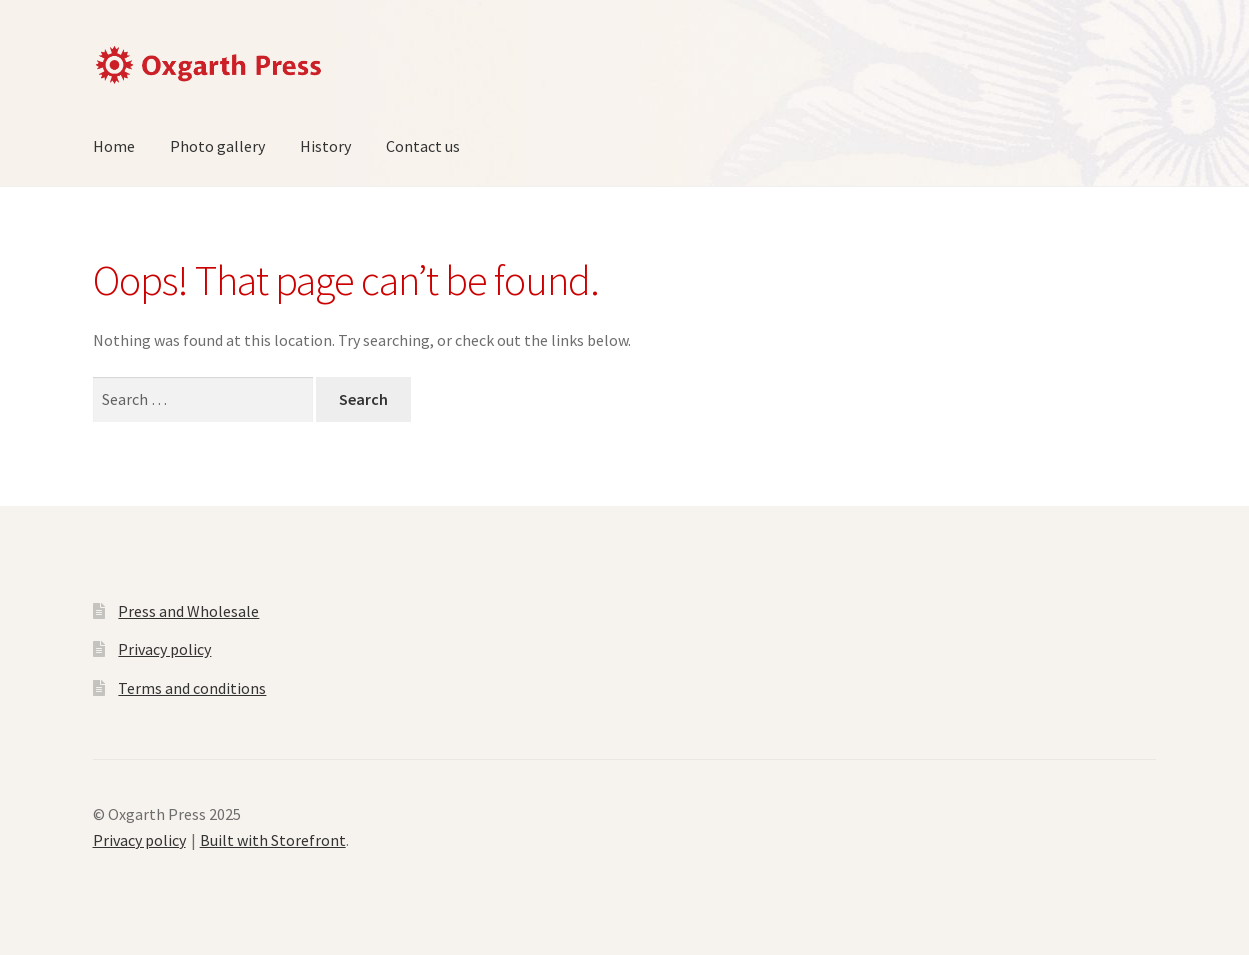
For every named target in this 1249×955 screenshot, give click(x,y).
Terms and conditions (192, 688)
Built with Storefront (273, 840)
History (325, 146)
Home (114, 146)
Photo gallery (217, 146)
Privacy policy (164, 649)
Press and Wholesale (188, 611)
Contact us (423, 146)
